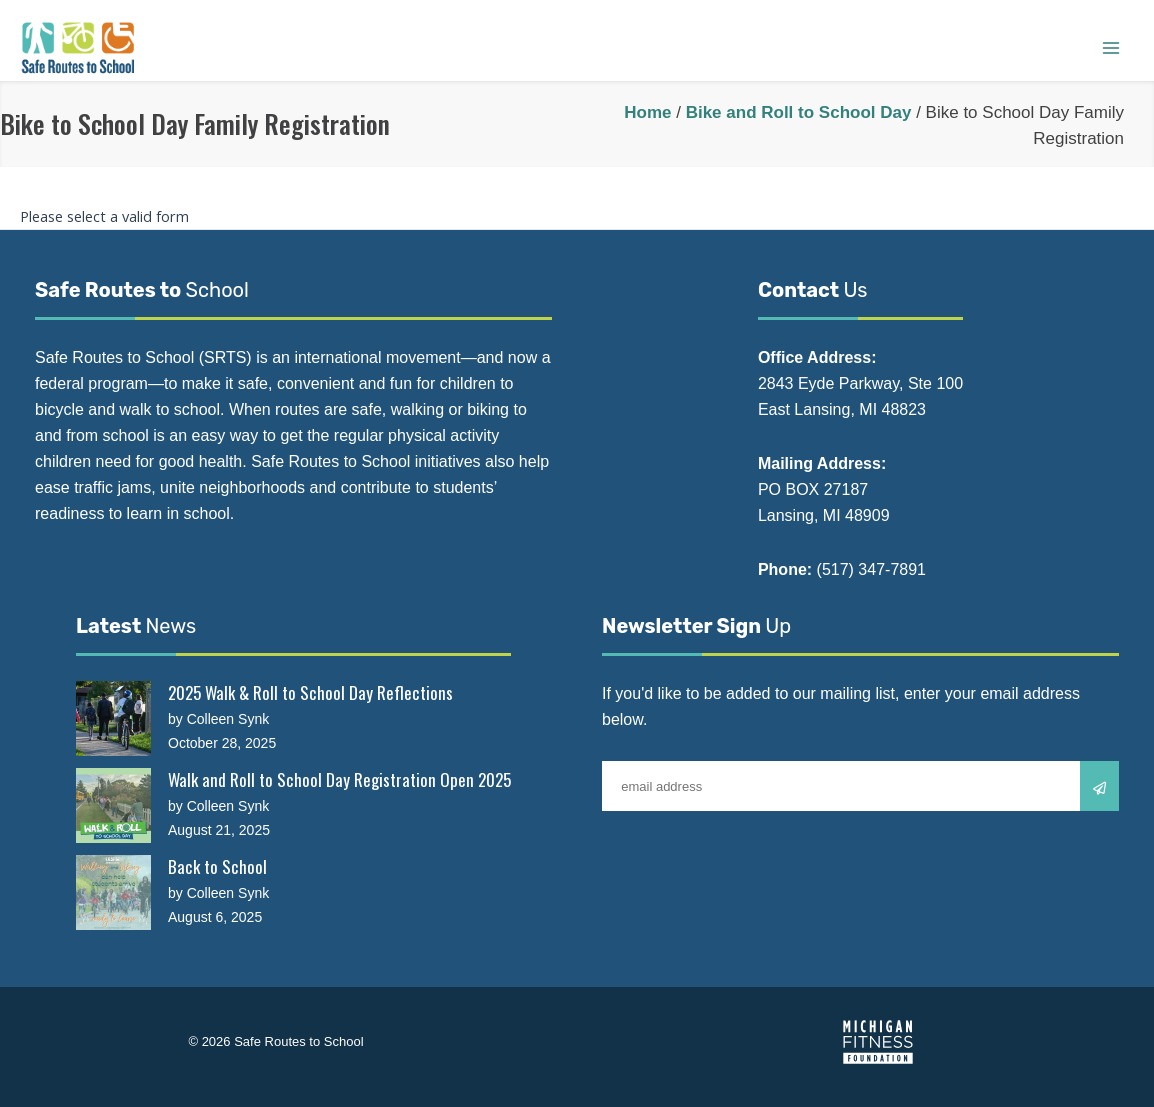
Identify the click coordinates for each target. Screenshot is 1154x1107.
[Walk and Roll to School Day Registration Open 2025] (113, 805)
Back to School (217, 866)
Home (647, 112)
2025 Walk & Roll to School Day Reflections (310, 692)
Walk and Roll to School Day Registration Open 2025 (339, 779)
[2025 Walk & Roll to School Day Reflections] (113, 718)
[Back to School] (113, 892)
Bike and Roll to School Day (799, 112)
